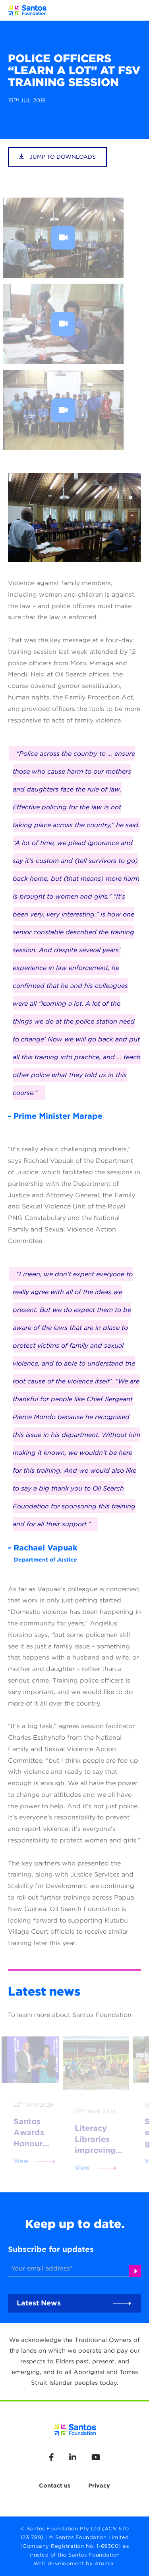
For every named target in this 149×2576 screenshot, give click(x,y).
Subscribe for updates (51, 2249)
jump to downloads (57, 156)
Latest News (39, 2303)
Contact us (54, 2485)
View (21, 2161)
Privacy (99, 2485)
